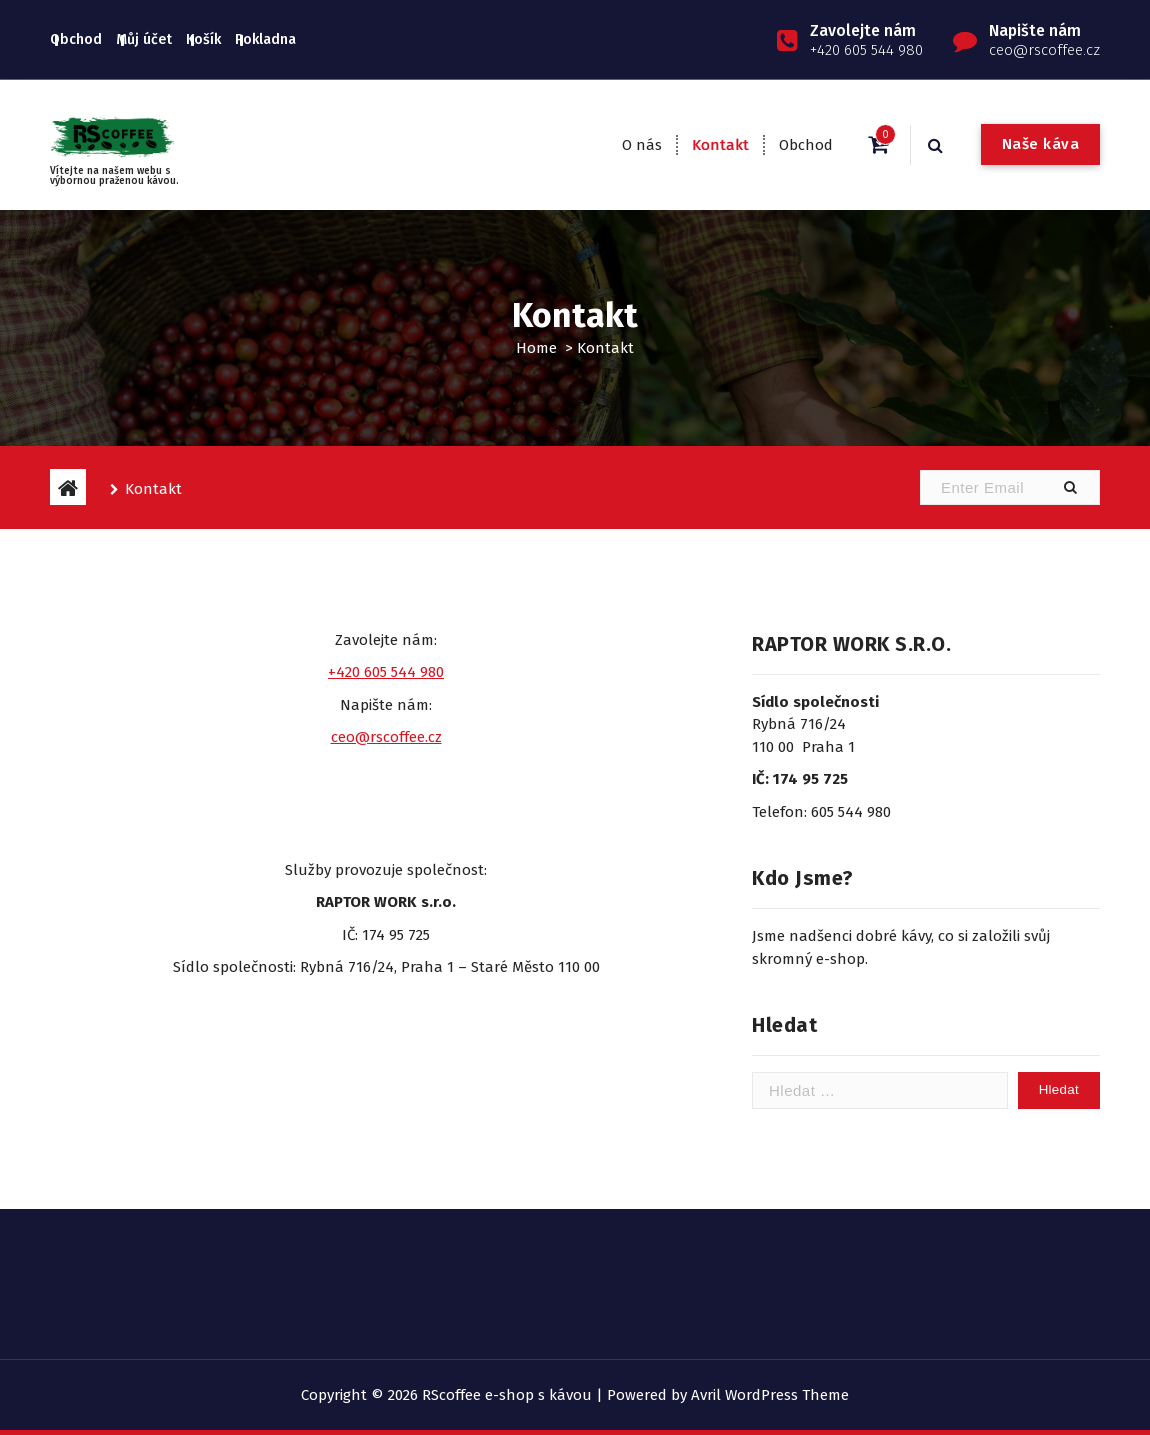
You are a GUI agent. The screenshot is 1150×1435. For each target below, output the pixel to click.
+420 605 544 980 (386, 672)
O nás (642, 145)
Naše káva (1041, 144)
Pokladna (265, 39)
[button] (1070, 487)
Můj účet (144, 39)
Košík (203, 39)
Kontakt (720, 145)
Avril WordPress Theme (770, 1395)
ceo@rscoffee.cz (386, 737)
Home (536, 348)
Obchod (76, 39)
